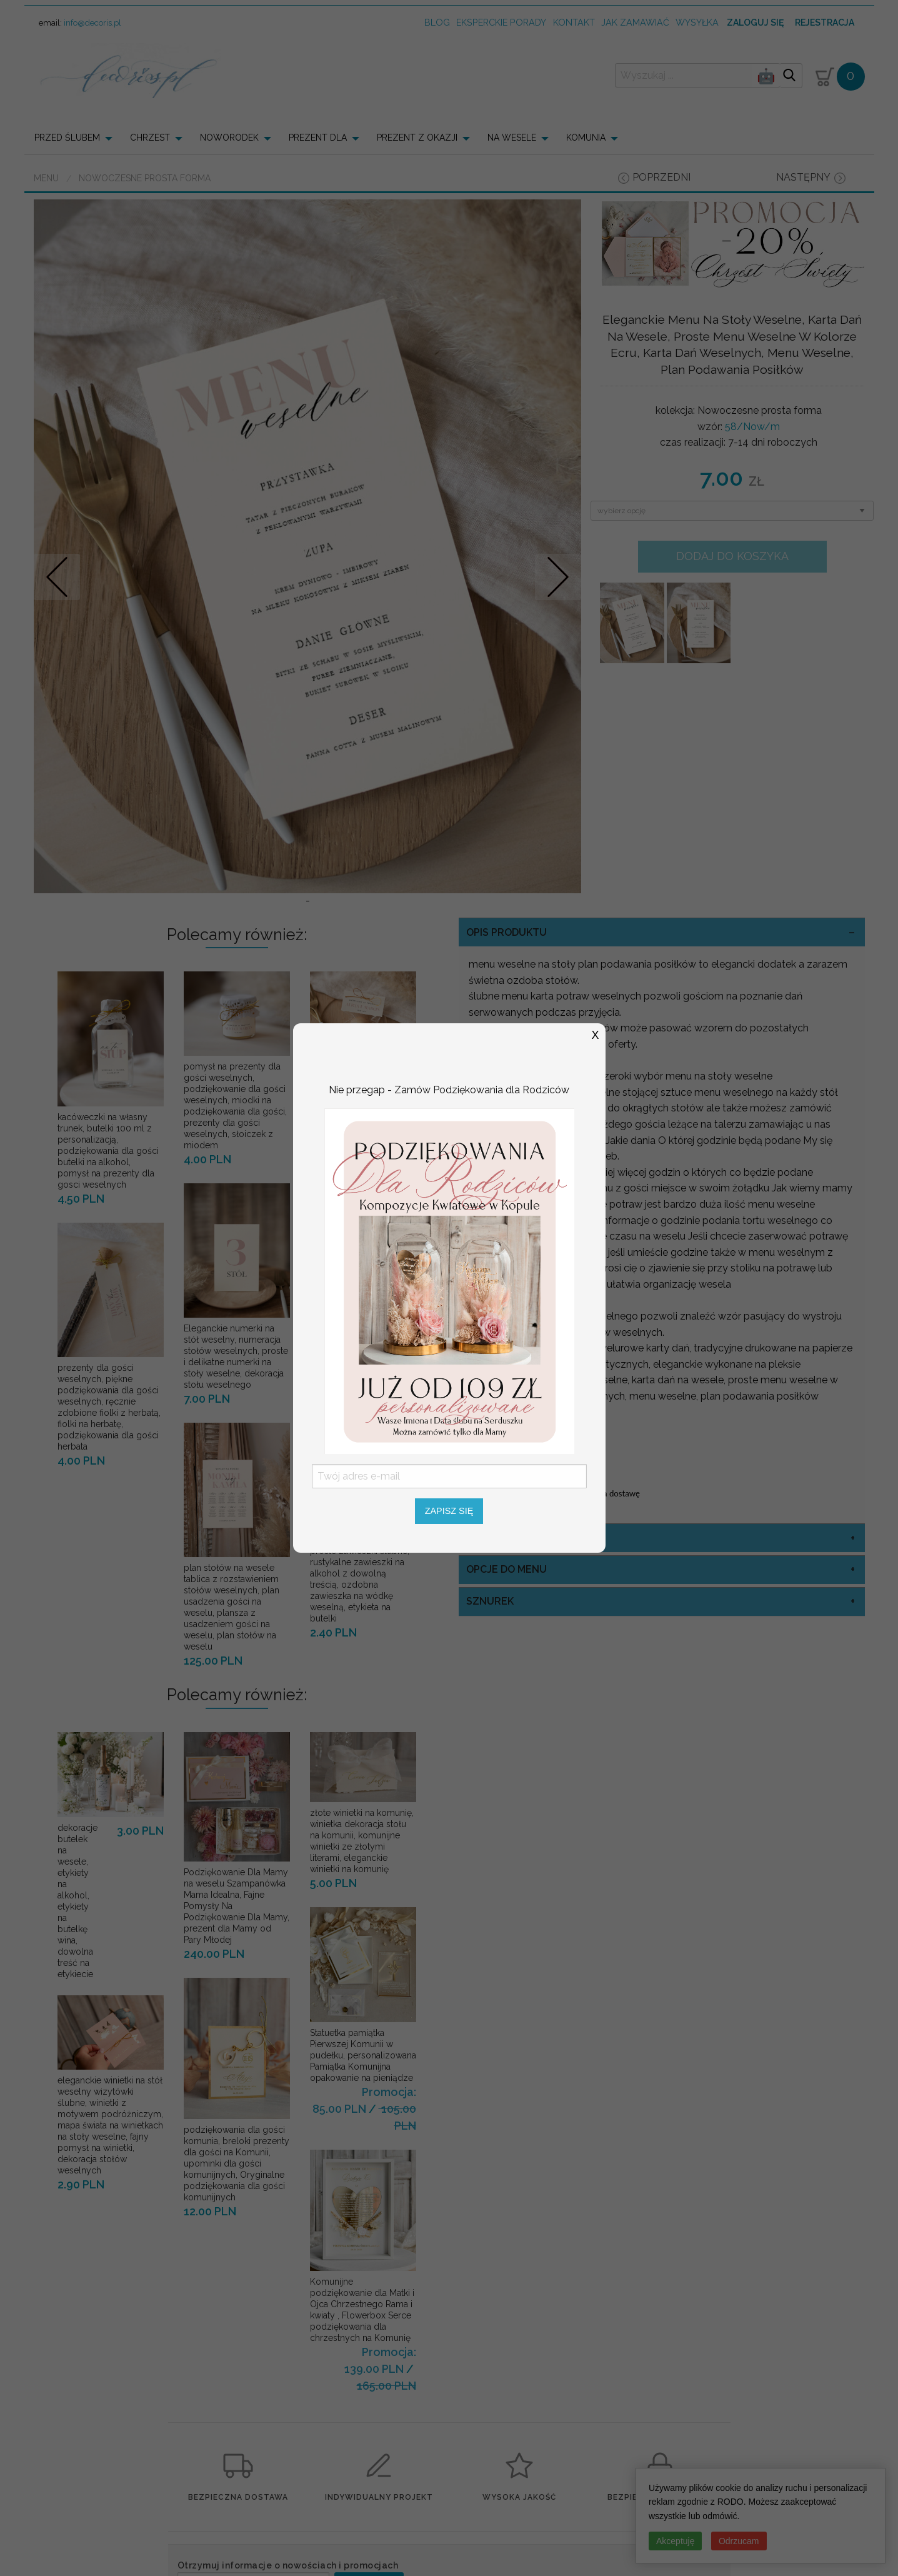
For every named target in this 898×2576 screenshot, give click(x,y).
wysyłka (697, 22)
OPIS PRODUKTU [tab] (506, 932)
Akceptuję (675, 2541)
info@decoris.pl (92, 23)
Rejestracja (824, 23)
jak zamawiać (635, 22)
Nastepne (558, 576)
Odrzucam (739, 2541)
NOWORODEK (229, 138)
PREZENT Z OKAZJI (417, 138)
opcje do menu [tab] (506, 1569)
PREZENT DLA (318, 138)
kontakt (574, 22)
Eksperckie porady (501, 22)
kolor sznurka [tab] (508, 1538)
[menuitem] (77, 137)
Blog (437, 22)
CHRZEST (150, 138)
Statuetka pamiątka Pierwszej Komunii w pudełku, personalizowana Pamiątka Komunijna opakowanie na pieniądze (363, 2055)
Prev (56, 576)
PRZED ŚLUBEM (67, 138)
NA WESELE (511, 138)
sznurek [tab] (490, 1601)
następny (803, 177)
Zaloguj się (755, 23)
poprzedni (661, 177)
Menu (46, 178)
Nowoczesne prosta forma (145, 178)
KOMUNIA (586, 138)
